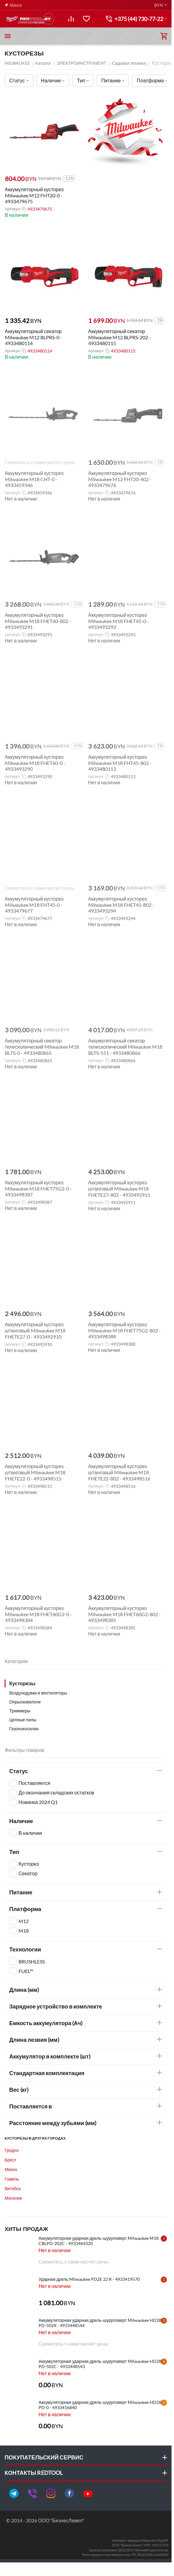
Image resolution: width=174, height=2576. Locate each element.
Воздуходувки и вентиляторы (38, 1692)
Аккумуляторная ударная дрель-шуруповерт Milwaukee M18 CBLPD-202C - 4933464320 (99, 2240)
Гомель (12, 2179)
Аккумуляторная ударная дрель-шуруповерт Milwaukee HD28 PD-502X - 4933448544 (100, 2323)
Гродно (12, 2150)
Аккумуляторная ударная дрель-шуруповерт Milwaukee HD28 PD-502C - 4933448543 (100, 2364)
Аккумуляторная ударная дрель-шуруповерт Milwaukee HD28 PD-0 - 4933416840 (100, 2405)
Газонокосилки (24, 1728)
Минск (11, 2169)
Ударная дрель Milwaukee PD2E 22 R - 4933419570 (89, 2279)
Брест (10, 2159)
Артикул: (12, 208)
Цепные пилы (22, 1719)
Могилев (13, 2198)
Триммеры (19, 1710)
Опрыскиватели (25, 1701)
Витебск (13, 2188)
